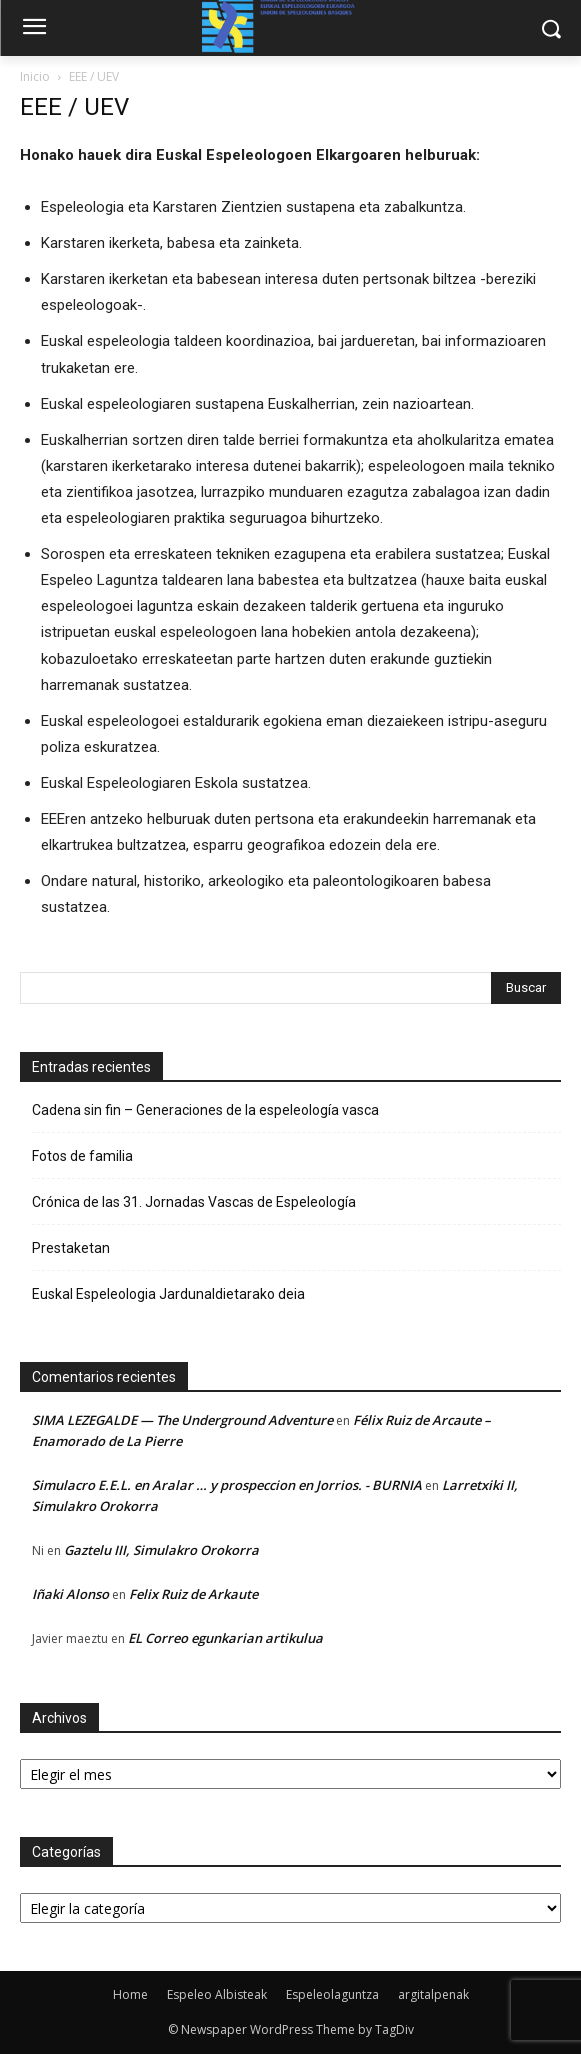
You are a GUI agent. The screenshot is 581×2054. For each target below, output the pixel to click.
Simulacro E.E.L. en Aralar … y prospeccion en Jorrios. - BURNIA (227, 1485)
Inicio (35, 76)
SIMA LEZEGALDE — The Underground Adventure (182, 1420)
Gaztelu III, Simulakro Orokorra (161, 1550)
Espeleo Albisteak (217, 1994)
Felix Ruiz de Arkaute (193, 1594)
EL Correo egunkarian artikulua (225, 1638)
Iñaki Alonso (70, 1594)
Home (130, 1994)
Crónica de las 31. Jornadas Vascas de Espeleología (194, 1202)
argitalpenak (433, 1994)
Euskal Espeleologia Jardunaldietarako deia (168, 1294)
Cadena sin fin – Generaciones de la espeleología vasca (205, 1110)
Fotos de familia (82, 1156)
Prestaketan (71, 1248)
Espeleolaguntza (332, 1994)
